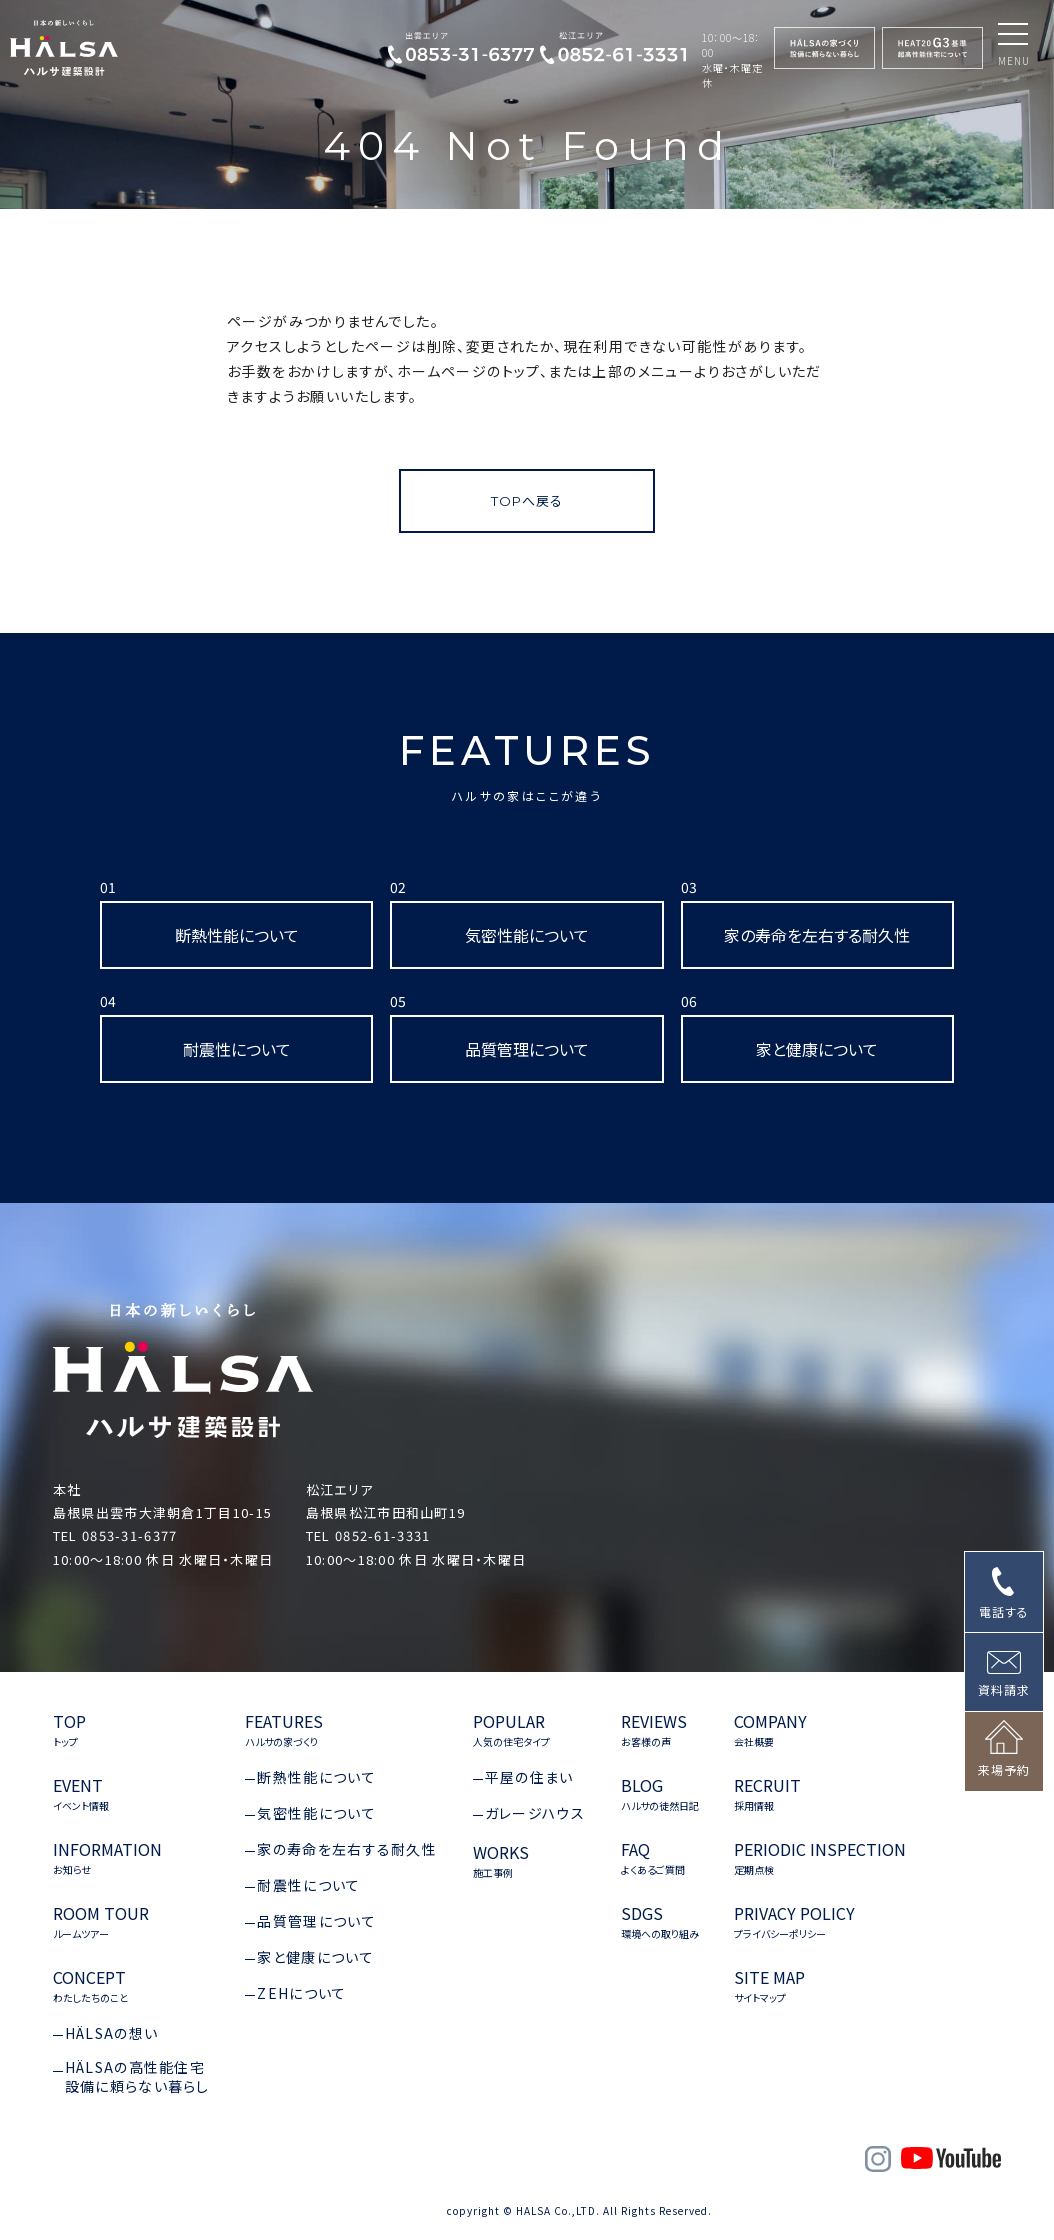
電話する (1004, 1611)
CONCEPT (90, 1986)
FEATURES (527, 765)
